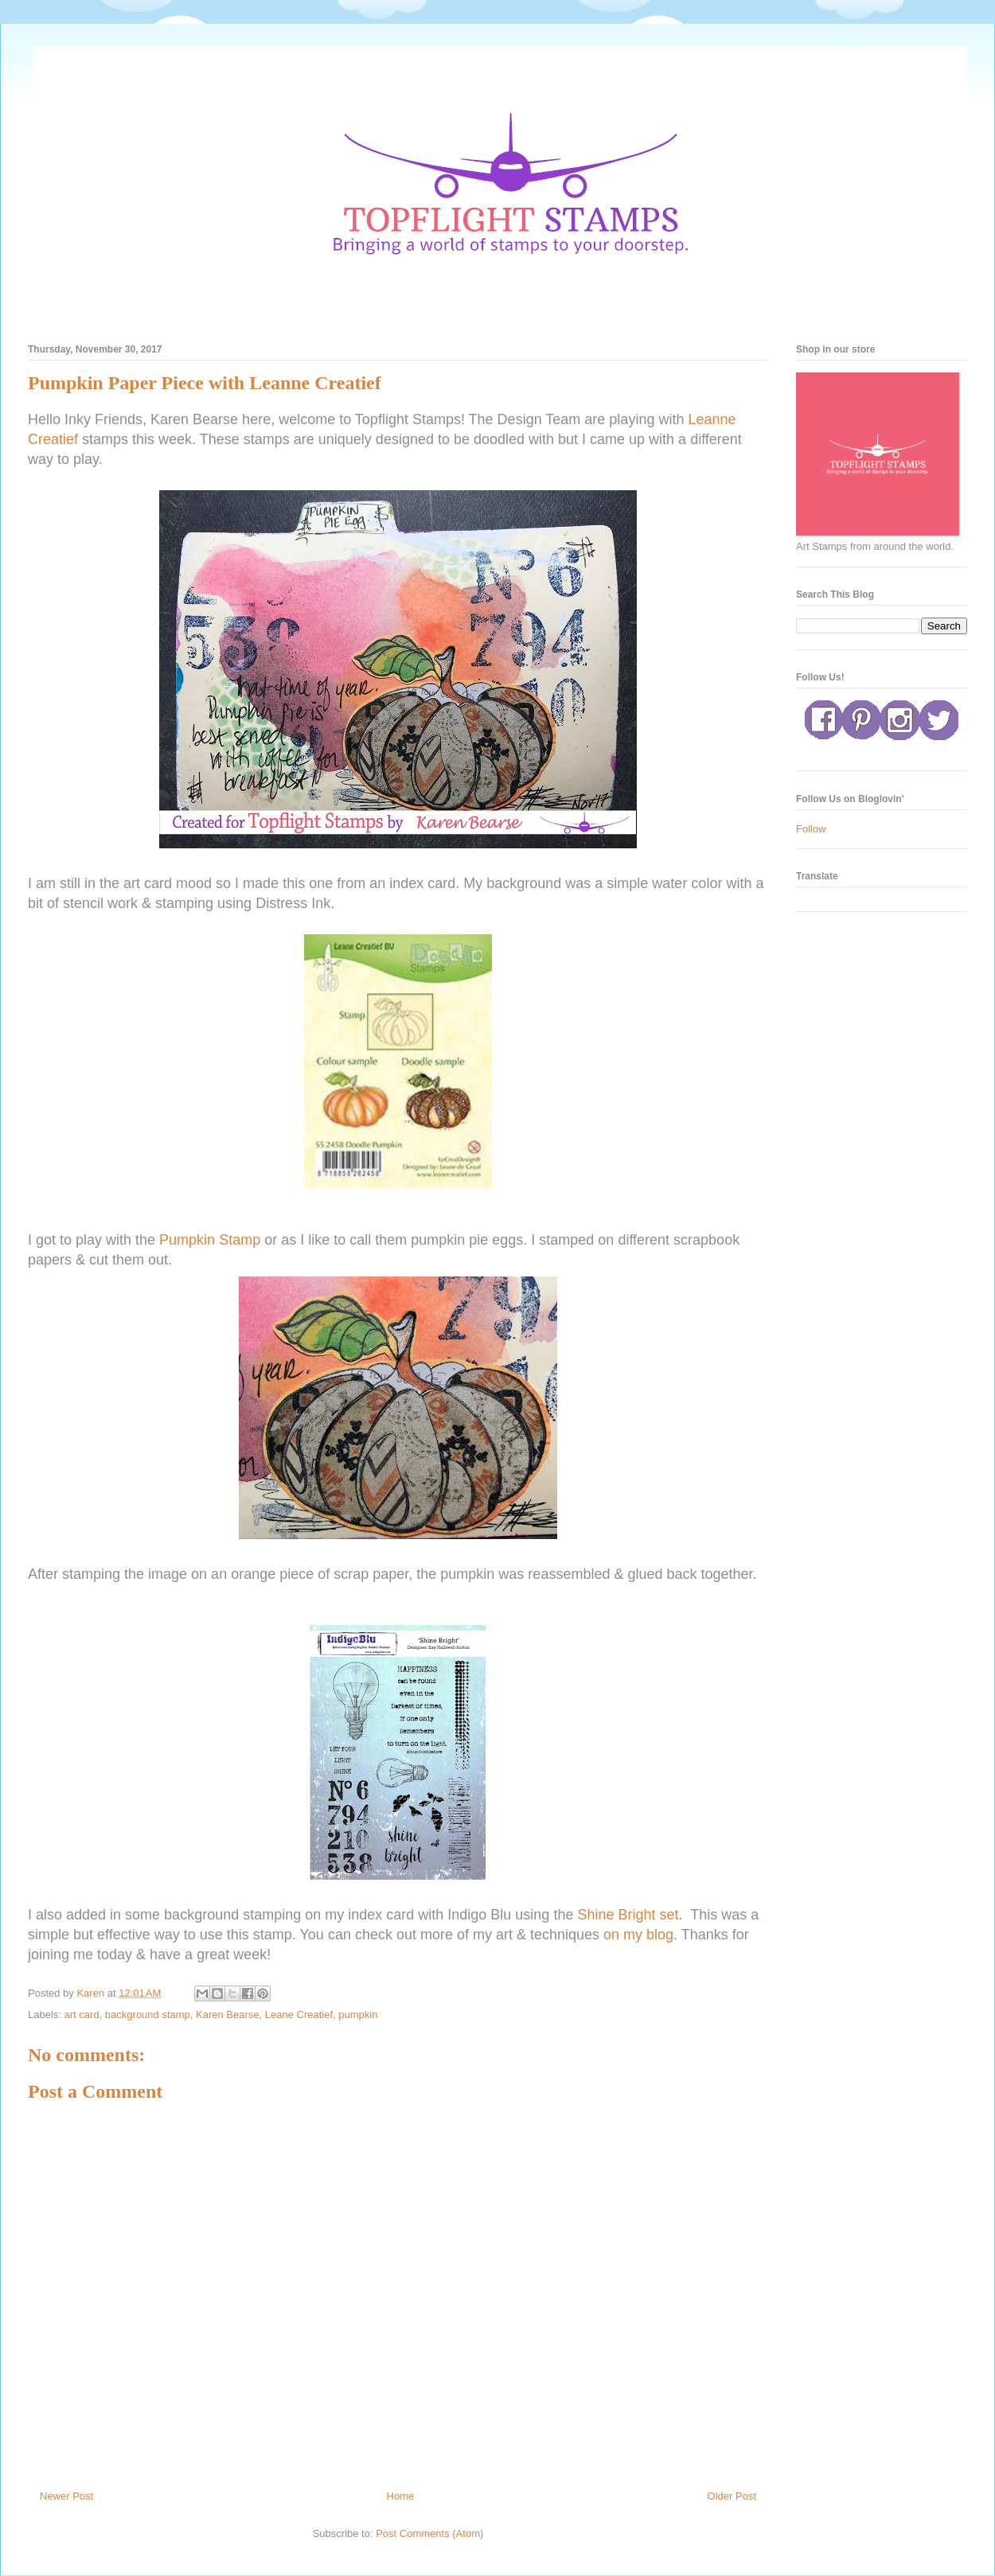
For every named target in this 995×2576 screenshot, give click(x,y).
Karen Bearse (227, 2015)
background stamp (147, 2015)
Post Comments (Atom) (429, 2533)
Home (401, 2496)
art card (82, 2015)
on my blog (638, 1935)
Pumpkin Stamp (209, 1240)
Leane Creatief (299, 2015)
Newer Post (66, 2496)
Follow (811, 829)
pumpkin (357, 2015)
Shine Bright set (627, 1915)
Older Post (732, 2496)
